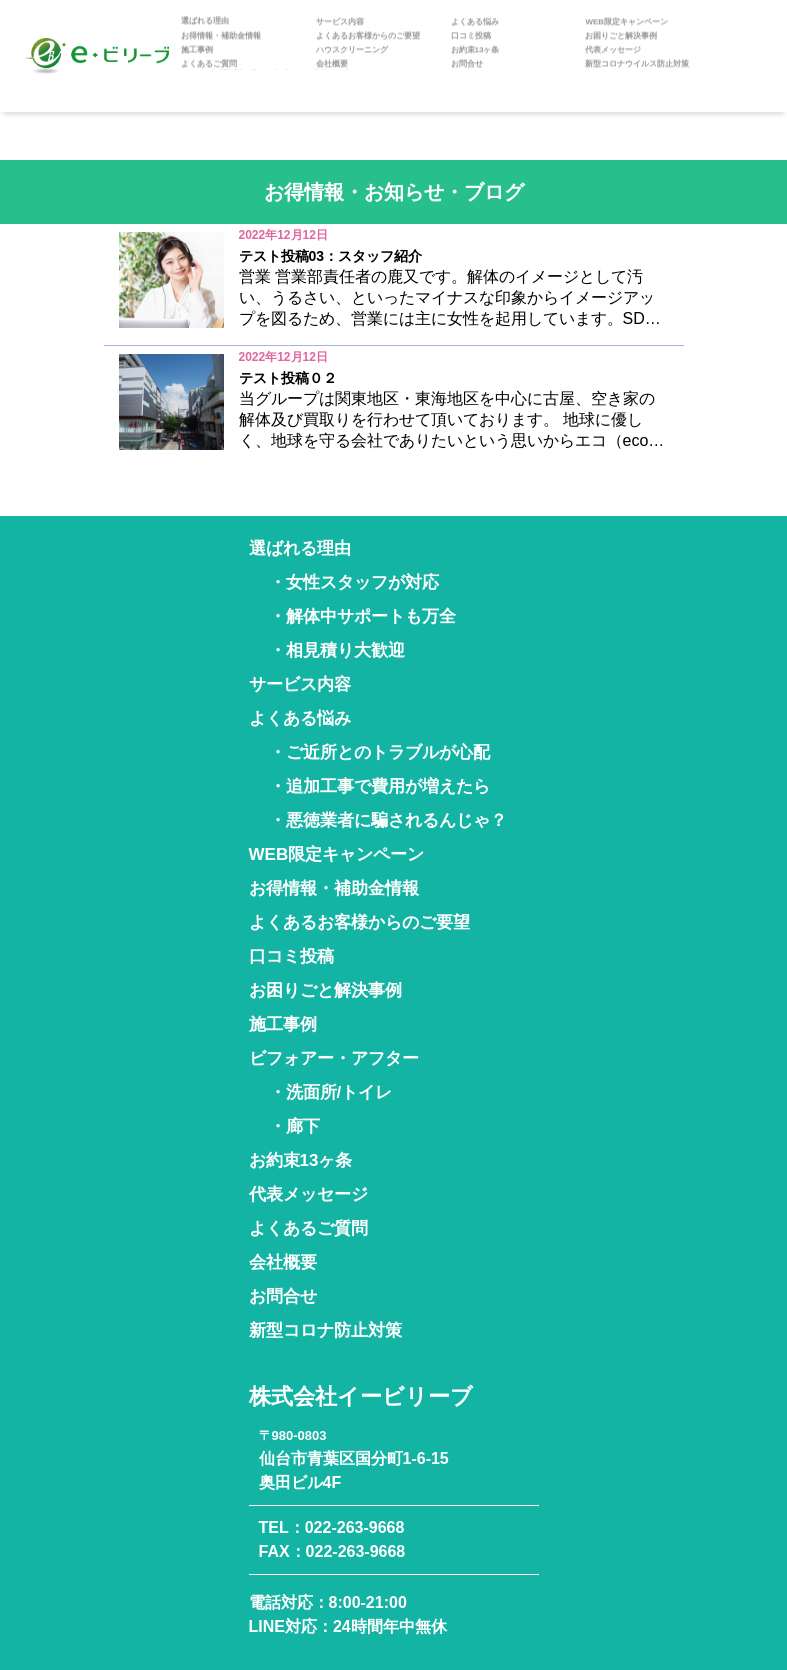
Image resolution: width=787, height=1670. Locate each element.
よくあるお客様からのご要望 (368, 50)
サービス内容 (340, 36)
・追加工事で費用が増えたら (379, 786)
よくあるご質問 (209, 78)
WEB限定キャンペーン (626, 36)
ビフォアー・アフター (334, 1058)
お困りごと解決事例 (621, 50)
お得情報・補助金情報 (221, 50)
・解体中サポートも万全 (362, 616)
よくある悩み (475, 36)
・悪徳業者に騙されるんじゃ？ (388, 820)
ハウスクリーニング (352, 64)
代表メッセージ (613, 64)
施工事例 (197, 64)
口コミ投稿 (471, 50)
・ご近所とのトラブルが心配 (379, 752)
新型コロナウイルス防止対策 (637, 78)
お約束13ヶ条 (475, 64)
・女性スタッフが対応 (354, 582)
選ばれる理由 (205, 35)
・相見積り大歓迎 (337, 650)
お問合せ (467, 78)
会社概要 (332, 78)
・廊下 (294, 1126)
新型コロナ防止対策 (325, 1330)
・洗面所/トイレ (331, 1092)
